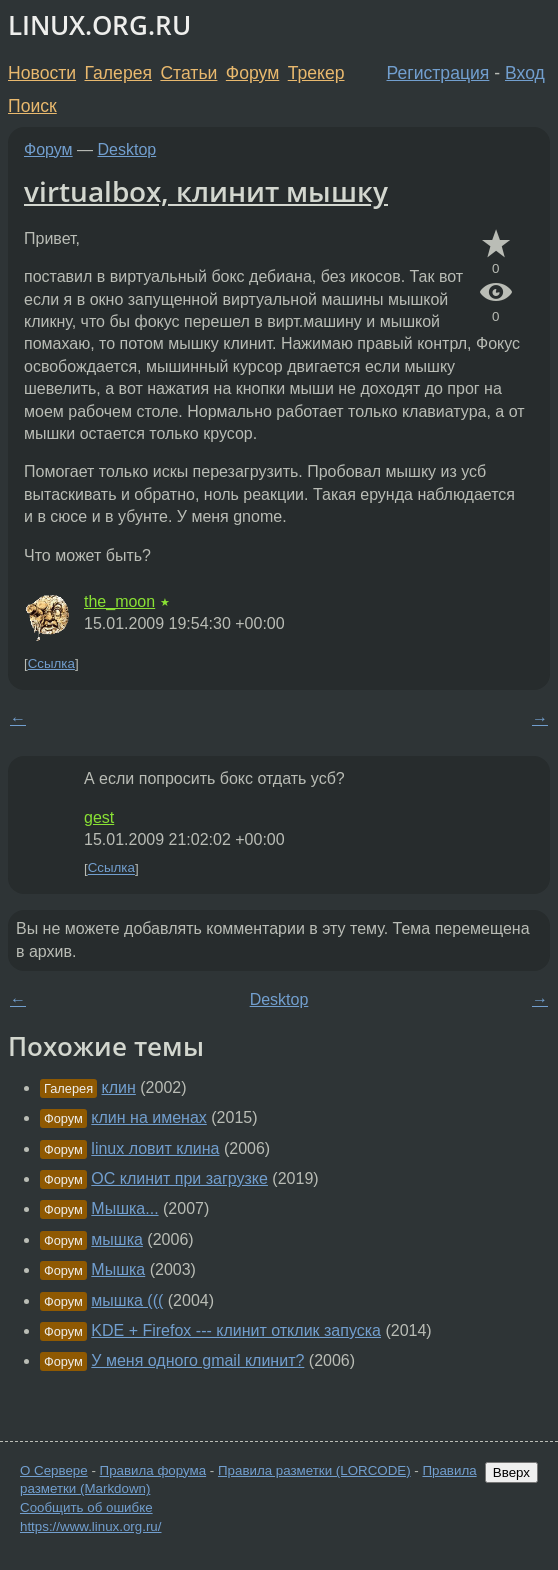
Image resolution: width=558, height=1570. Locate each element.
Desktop (127, 149)
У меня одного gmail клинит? (197, 1360)
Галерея (118, 73)
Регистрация (438, 73)
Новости (42, 73)
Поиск (32, 106)
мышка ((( (127, 1300)
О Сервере (54, 1470)
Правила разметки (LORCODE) (314, 1470)
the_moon (119, 601)
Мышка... (124, 1208)
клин (119, 1087)
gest (99, 817)
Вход (525, 73)
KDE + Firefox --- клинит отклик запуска (236, 1330)
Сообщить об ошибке (86, 1507)
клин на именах (148, 1117)
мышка (117, 1239)
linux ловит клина (155, 1148)
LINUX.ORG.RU (99, 25)
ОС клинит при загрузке (179, 1178)
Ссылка (51, 663)
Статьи (188, 73)
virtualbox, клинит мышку (206, 191)
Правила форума (153, 1470)
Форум (252, 73)
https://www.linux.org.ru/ (90, 1526)
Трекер (316, 73)
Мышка (118, 1269)
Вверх (511, 1472)
